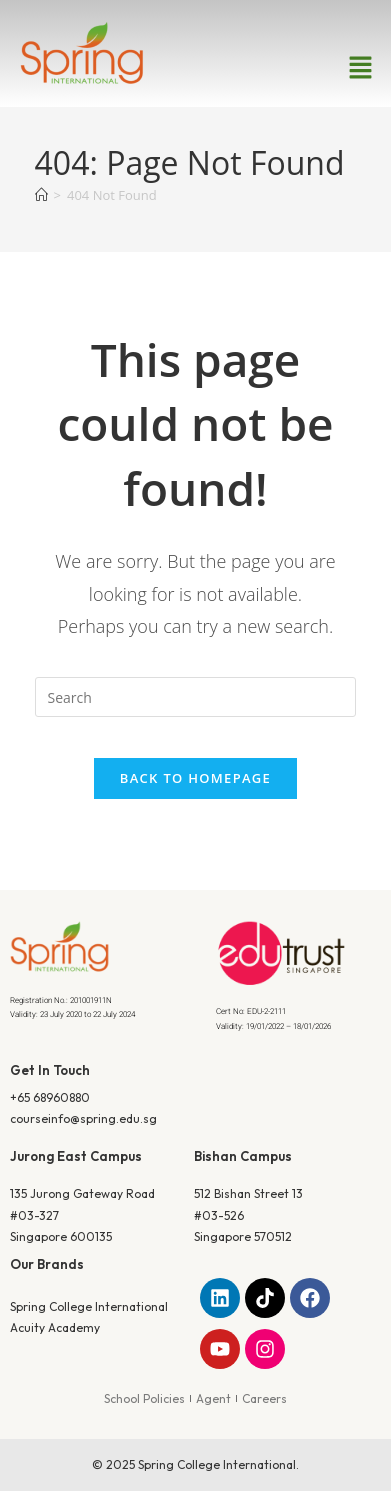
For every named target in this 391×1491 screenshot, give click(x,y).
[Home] (41, 195)
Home (156, 314)
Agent (213, 1398)
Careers (264, 1398)
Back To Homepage (195, 778)
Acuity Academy (55, 1327)
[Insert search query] (196, 697)
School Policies (144, 1398)
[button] (361, 68)
